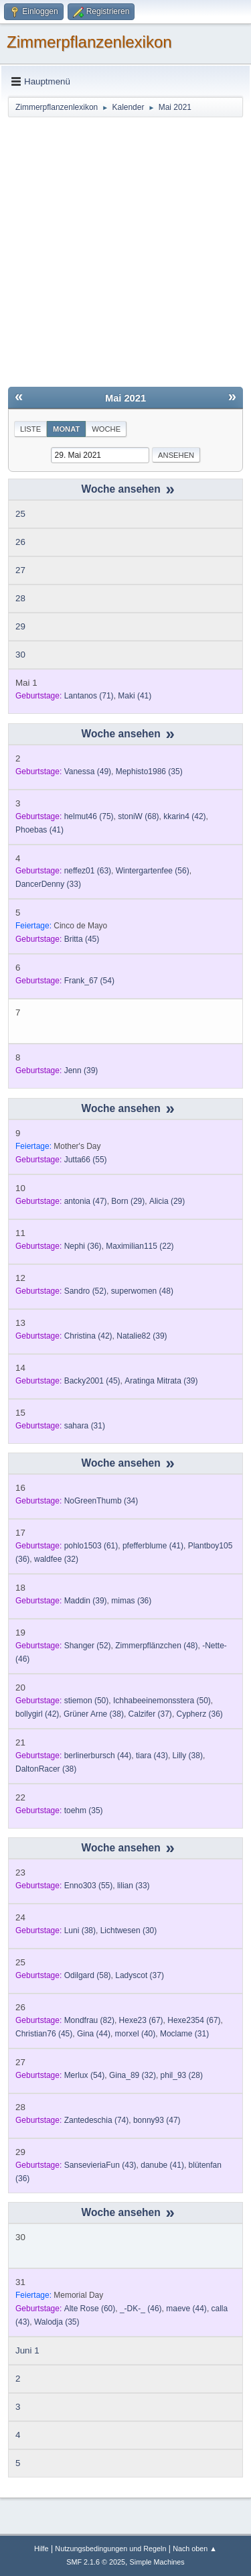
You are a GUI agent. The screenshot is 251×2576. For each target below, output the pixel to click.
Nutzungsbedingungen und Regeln (110, 2548)
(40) (135, 2033)
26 (20, 542)
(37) (150, 1714)
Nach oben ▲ (195, 2548)
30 (20, 655)
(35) (149, 771)
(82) (89, 2020)
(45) (82, 939)
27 (20, 570)
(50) (86, 1700)
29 (20, 626)
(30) (128, 1930)
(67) (141, 2020)
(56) (152, 870)
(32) (56, 1559)
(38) (94, 1714)
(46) (141, 2308)
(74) (96, 2120)
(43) (152, 1755)
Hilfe (41, 2548)
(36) (83, 1246)
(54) (89, 980)
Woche (106, 429)
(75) (89, 816)
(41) (134, 695)
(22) (139, 1246)
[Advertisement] (125, 251)
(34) (101, 1501)
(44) (98, 1755)
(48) (142, 1291)
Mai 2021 (125, 398)
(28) (182, 2075)
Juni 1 (27, 2350)
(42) (184, 816)
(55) (85, 1159)
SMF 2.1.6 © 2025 (95, 2562)
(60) (90, 2308)
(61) (91, 1545)
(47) (85, 1201)
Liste (30, 429)
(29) (128, 1201)
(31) (84, 1425)
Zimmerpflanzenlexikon (89, 42)
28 (20, 598)
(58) (87, 1975)
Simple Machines (157, 2562)
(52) (85, 1291)
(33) (48, 884)
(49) (87, 771)
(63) (87, 870)
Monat (66, 429)
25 (20, 514)
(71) (89, 695)
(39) (81, 1070)
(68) (138, 816)
